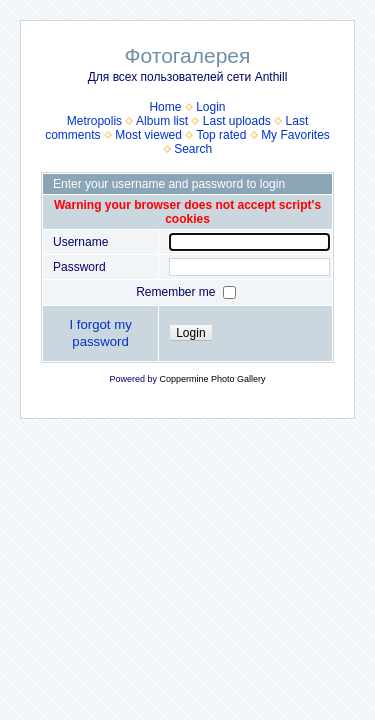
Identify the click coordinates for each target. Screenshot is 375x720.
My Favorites (295, 135)
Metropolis (94, 121)
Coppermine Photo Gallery (212, 379)
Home (165, 107)
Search (193, 149)
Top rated (221, 135)
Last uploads (237, 121)
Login (210, 107)
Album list (162, 121)
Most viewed (148, 135)
